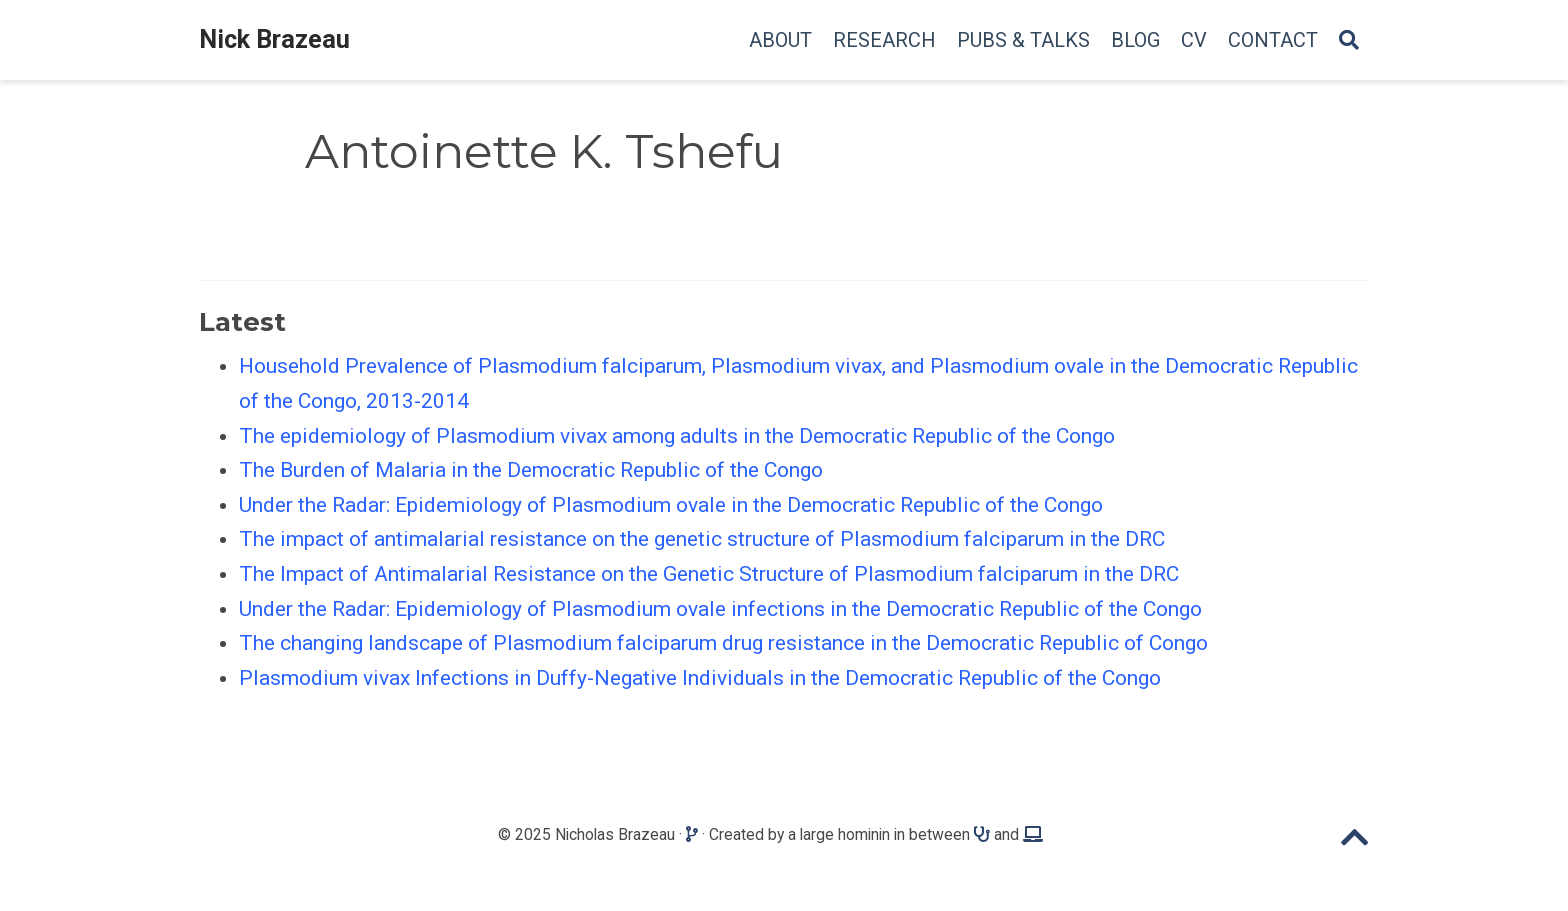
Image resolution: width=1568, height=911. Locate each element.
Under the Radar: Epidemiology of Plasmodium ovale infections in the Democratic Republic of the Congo (720, 609)
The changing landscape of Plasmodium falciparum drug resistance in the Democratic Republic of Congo (723, 643)
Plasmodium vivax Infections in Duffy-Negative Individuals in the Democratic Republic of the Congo (700, 678)
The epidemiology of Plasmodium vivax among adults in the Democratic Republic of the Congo (677, 436)
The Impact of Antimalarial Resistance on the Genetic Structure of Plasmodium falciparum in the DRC (709, 574)
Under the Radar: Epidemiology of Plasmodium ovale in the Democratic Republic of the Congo (671, 505)
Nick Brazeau (274, 39)
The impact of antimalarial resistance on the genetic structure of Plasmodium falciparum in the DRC (702, 539)
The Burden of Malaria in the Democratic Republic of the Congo (531, 470)
